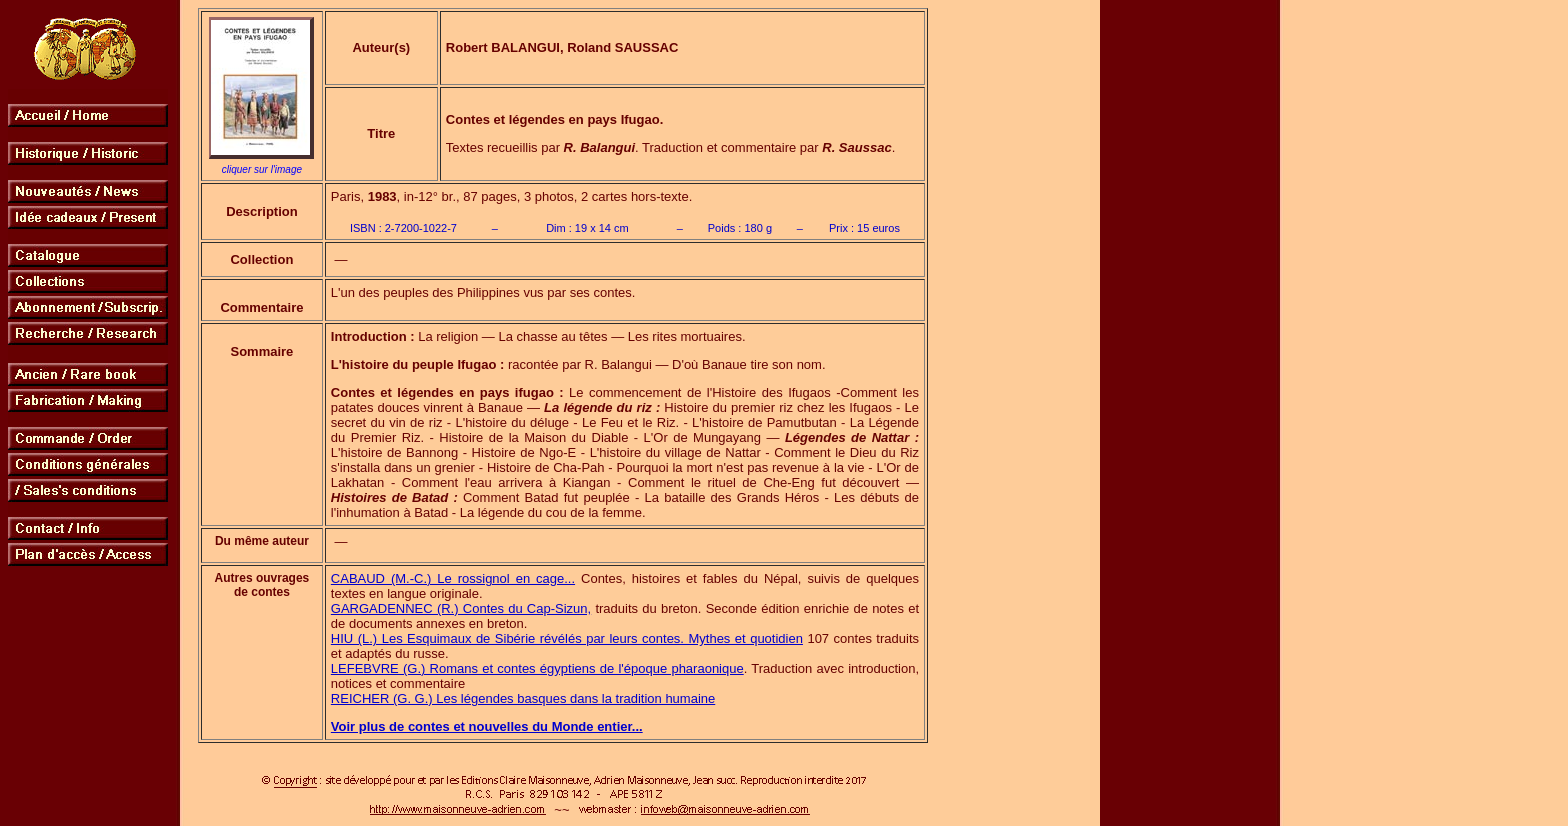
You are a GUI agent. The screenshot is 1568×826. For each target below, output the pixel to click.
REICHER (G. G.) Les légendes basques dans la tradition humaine (523, 698)
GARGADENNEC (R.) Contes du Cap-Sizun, (461, 608)
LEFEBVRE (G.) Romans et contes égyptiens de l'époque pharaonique (537, 668)
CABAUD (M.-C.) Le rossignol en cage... (453, 578)
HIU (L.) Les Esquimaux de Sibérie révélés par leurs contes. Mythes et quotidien (567, 638)
